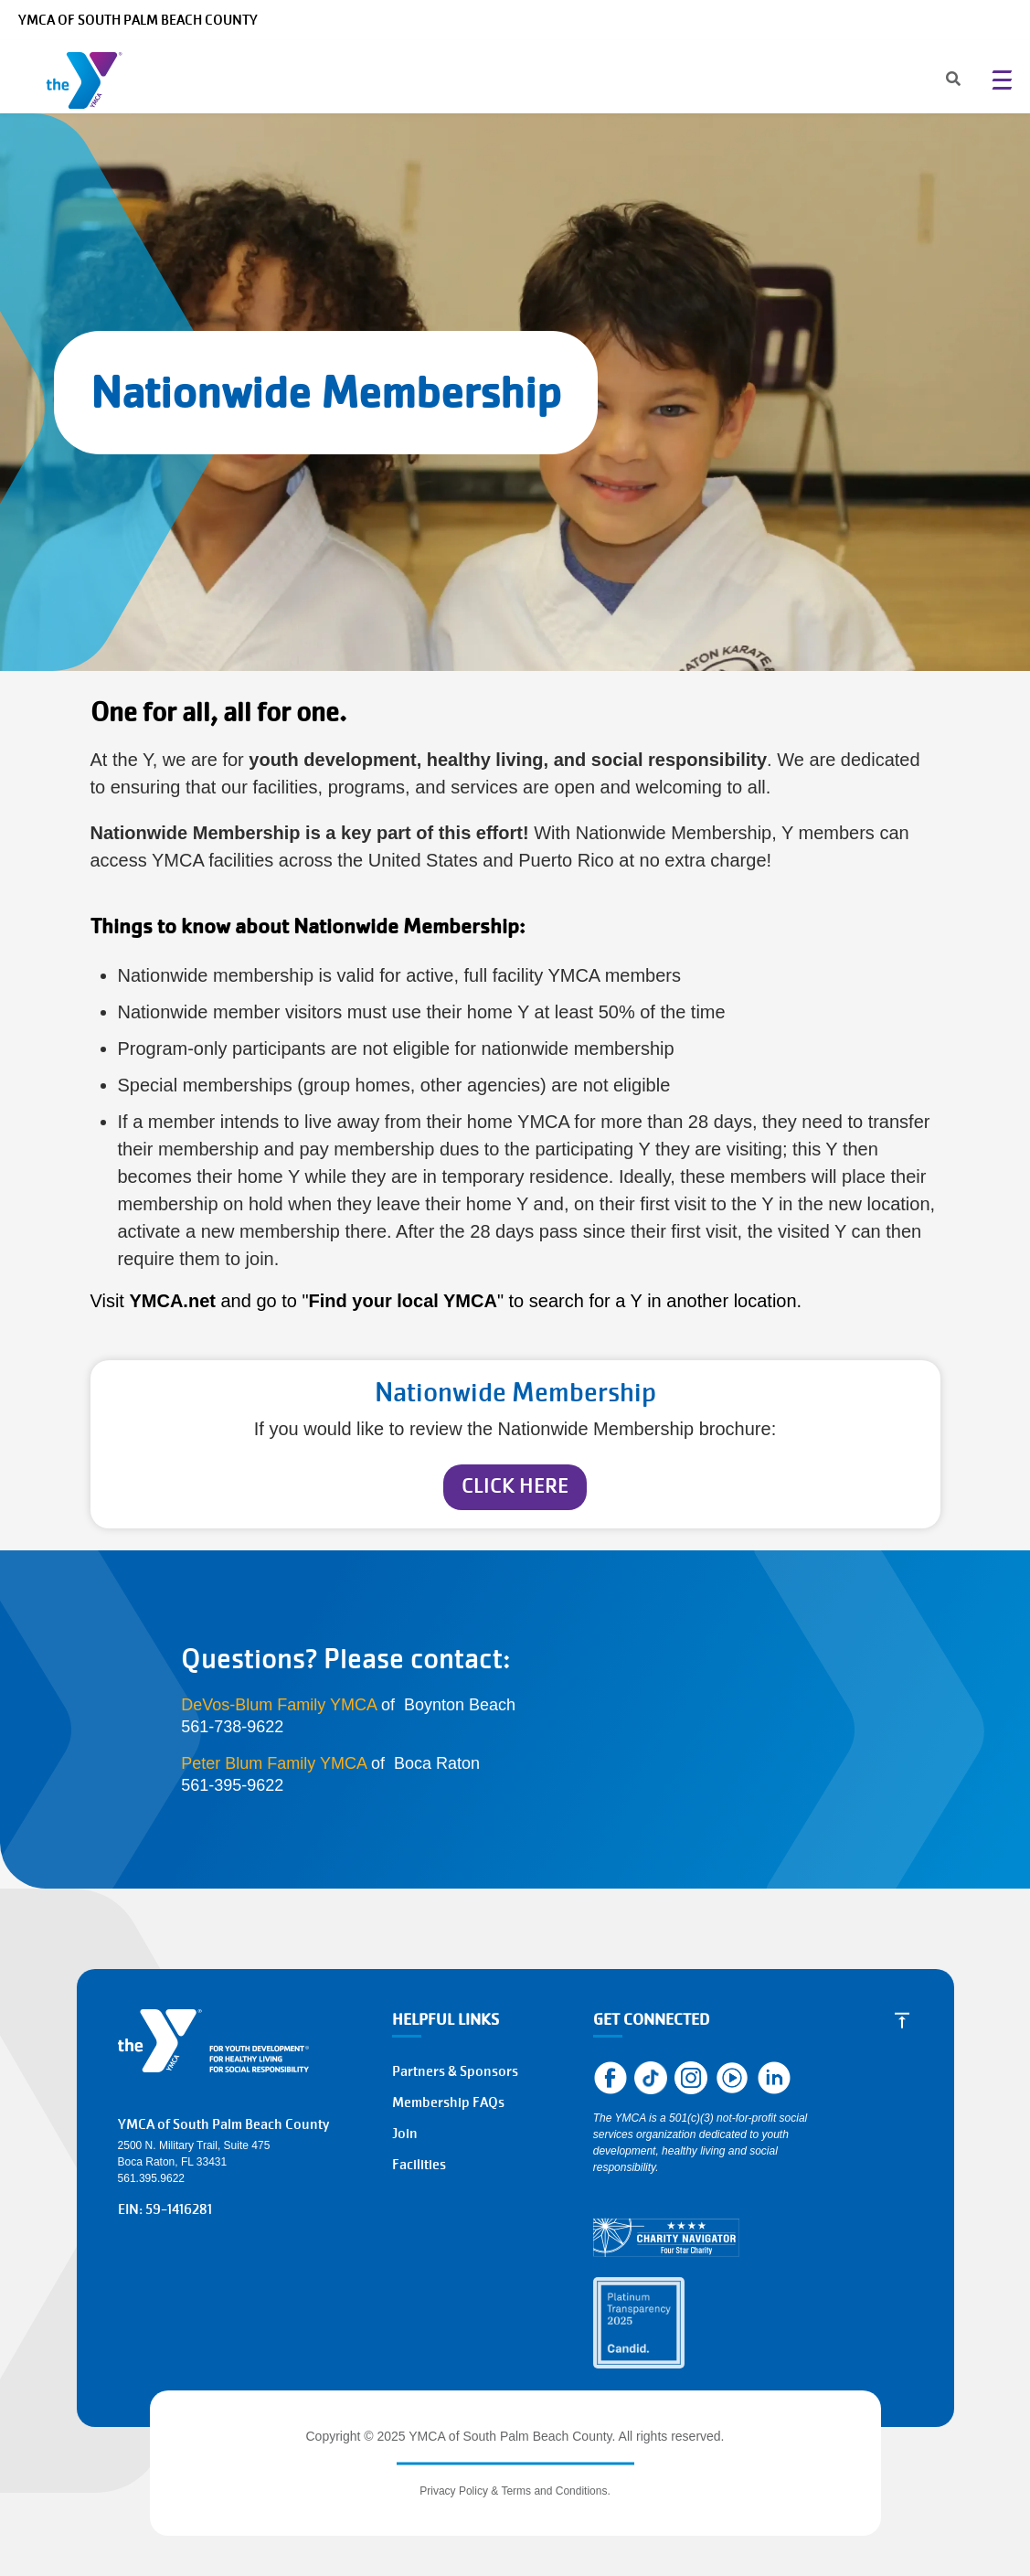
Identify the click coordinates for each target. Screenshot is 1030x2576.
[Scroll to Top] (902, 2020)
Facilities (419, 2165)
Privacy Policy (453, 2491)
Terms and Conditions (554, 2491)
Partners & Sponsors (455, 2071)
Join (405, 2133)
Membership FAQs (448, 2102)
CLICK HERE (515, 1486)
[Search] (937, 80)
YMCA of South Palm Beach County (138, 20)
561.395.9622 (151, 2178)
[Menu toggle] (1002, 79)
